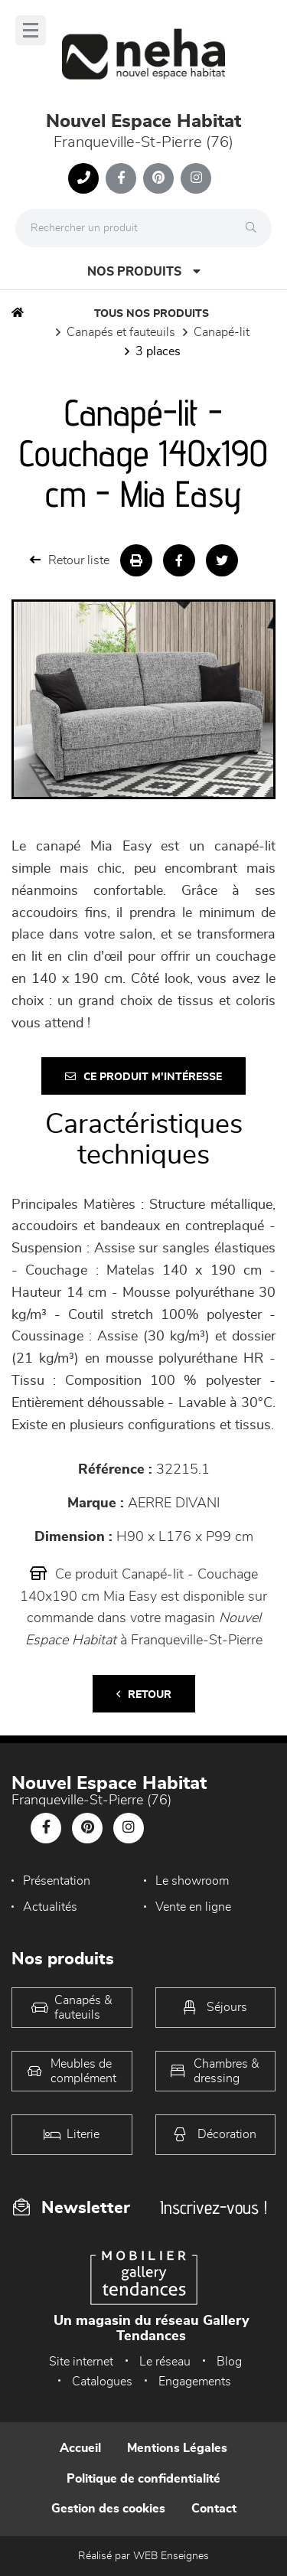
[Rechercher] (255, 228)
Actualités (50, 1907)
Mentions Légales (177, 2448)
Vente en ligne (193, 1907)
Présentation (56, 1881)
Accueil (80, 2448)
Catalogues (102, 2381)
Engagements (194, 2381)
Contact (213, 2509)
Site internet (81, 2362)
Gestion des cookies (108, 2509)
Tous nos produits (151, 314)
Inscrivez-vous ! (213, 2207)
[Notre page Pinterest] (158, 178)
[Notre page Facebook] (121, 178)
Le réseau (165, 2362)
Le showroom (192, 1881)
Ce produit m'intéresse (143, 1076)
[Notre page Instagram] (196, 178)
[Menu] (30, 30)
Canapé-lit (221, 332)
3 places (158, 351)
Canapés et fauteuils (121, 332)
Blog (229, 2362)
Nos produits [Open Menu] (144, 271)
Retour (143, 1694)
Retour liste (69, 559)
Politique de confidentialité (143, 2479)
